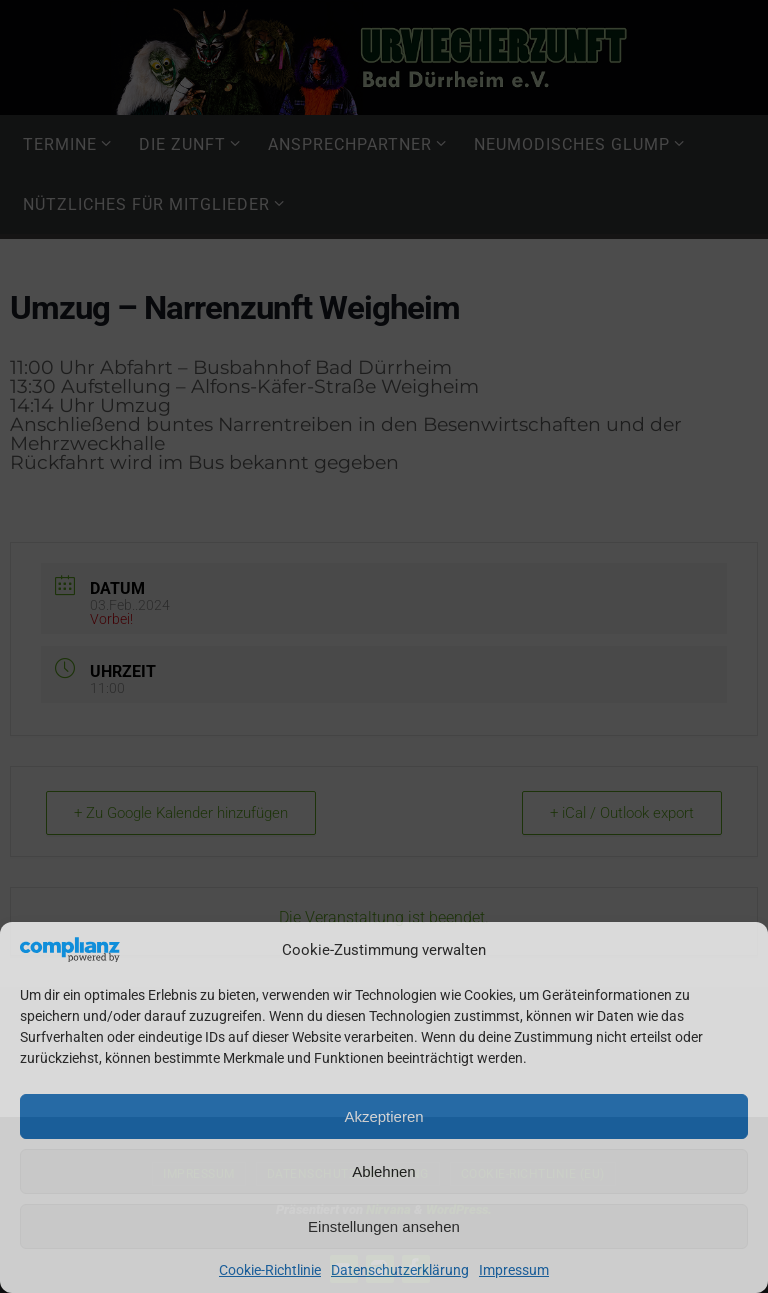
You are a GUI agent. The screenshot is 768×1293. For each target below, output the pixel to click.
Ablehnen (383, 1171)
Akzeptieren (383, 1116)
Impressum (514, 1270)
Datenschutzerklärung (400, 1270)
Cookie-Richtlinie (270, 1270)
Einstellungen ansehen (384, 1226)
